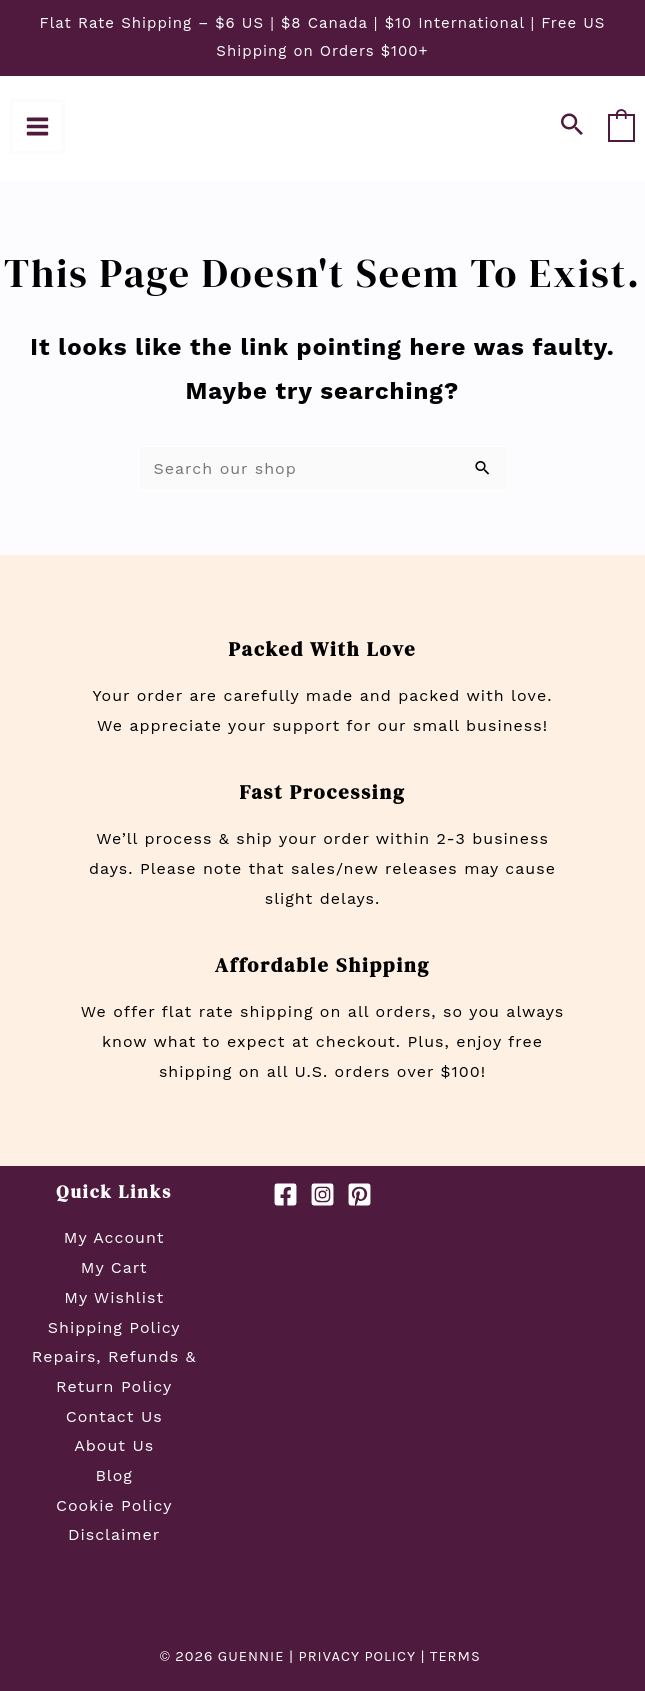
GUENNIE (251, 1656)
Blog (113, 1475)
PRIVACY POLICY (357, 1656)
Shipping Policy (114, 1327)
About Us (114, 1445)
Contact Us (114, 1416)
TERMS (457, 1656)
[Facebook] (285, 1194)
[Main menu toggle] (37, 126)
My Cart (114, 1267)
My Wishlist (114, 1297)
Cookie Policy (114, 1505)
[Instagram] (322, 1194)
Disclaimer (114, 1534)
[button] (572, 126)
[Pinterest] (359, 1194)
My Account (114, 1237)
